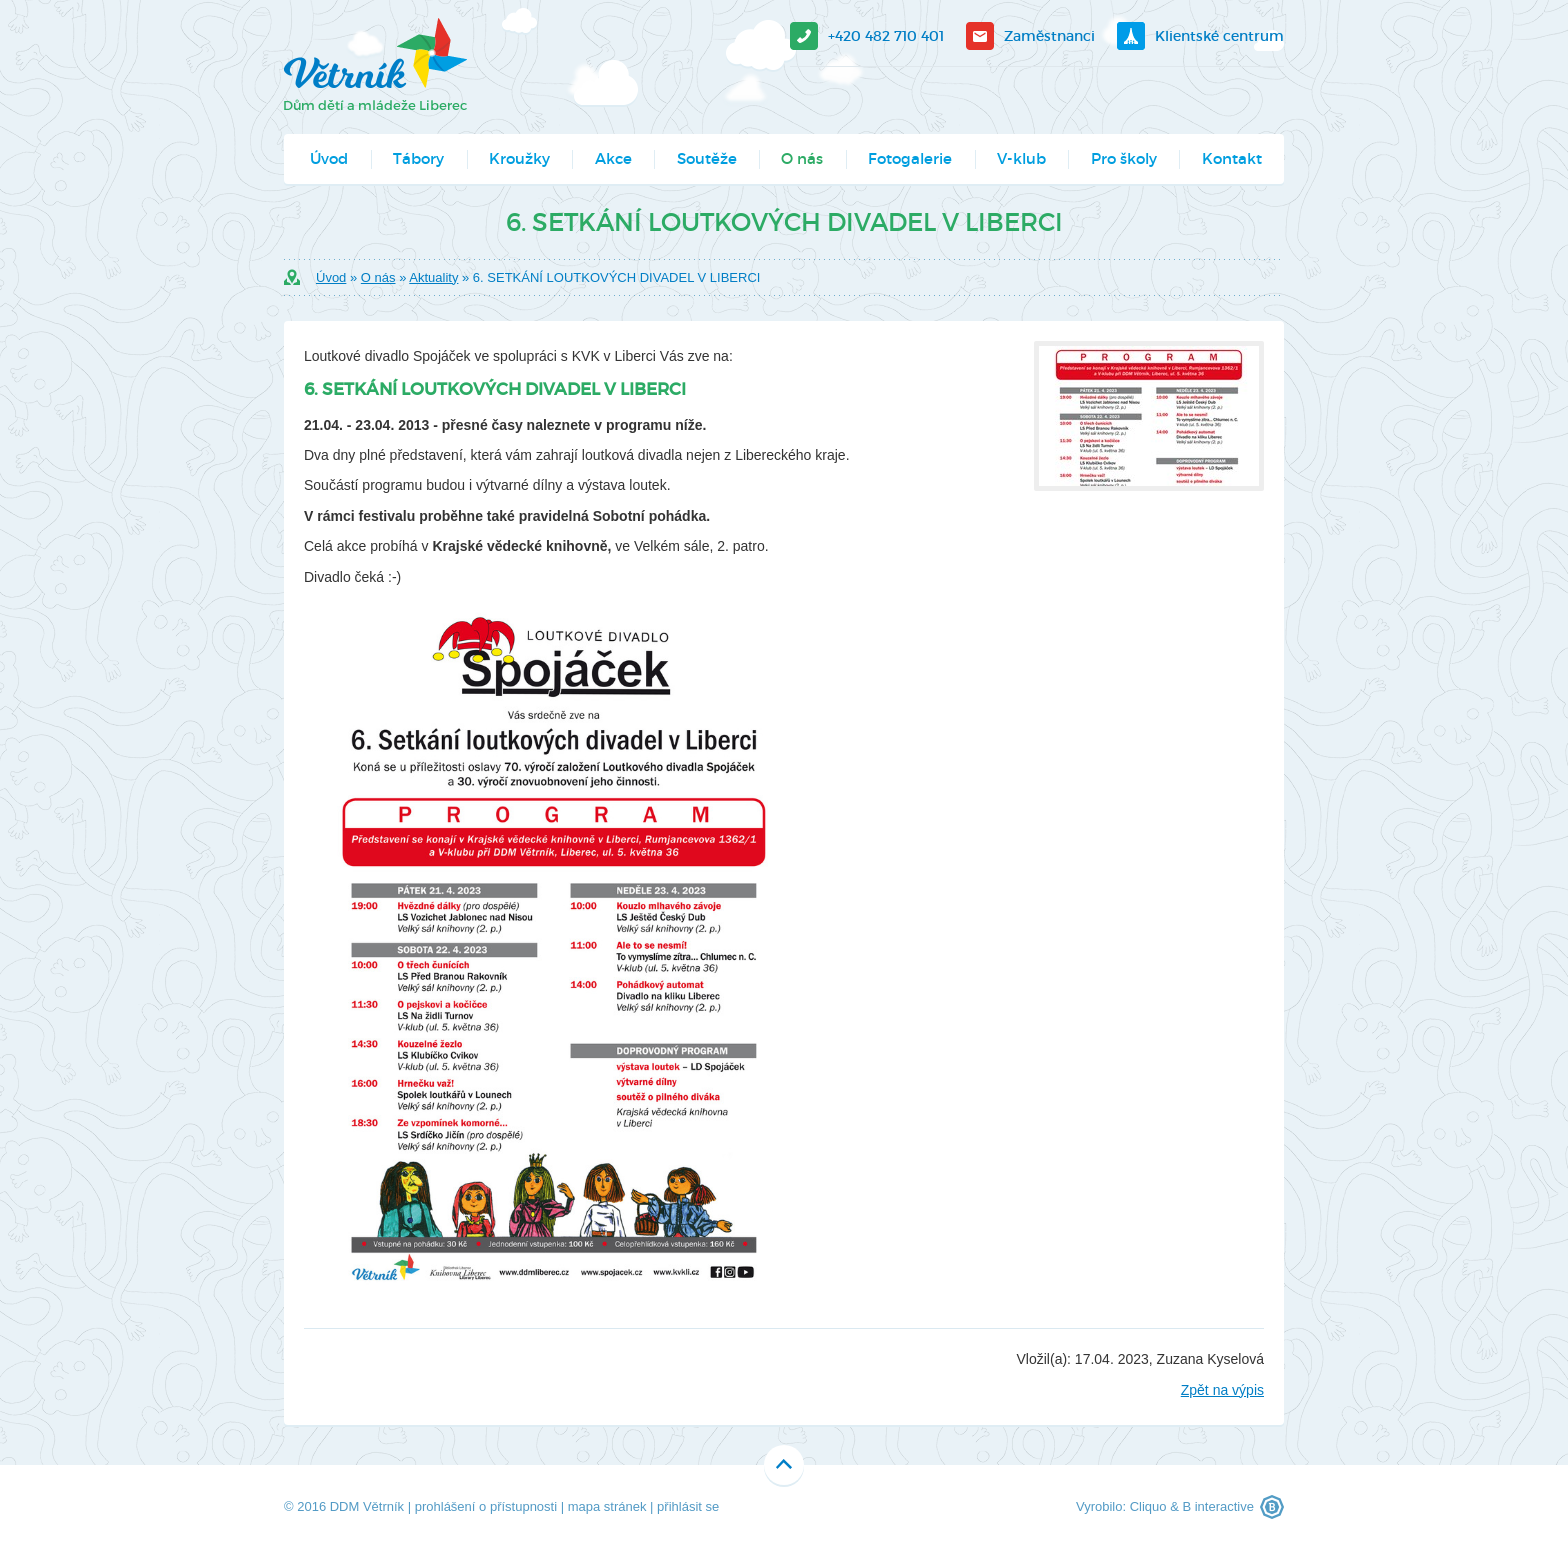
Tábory (418, 158)
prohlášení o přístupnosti (486, 1506)
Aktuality (433, 277)
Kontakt (1232, 158)
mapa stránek (607, 1506)
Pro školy (1124, 158)
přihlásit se (688, 1506)
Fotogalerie (910, 158)
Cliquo (1148, 1506)
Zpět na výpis (1222, 1390)
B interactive (1218, 1506)
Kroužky (519, 158)
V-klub (1021, 158)
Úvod (329, 158)
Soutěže (707, 158)
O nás (802, 158)
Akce (613, 158)
